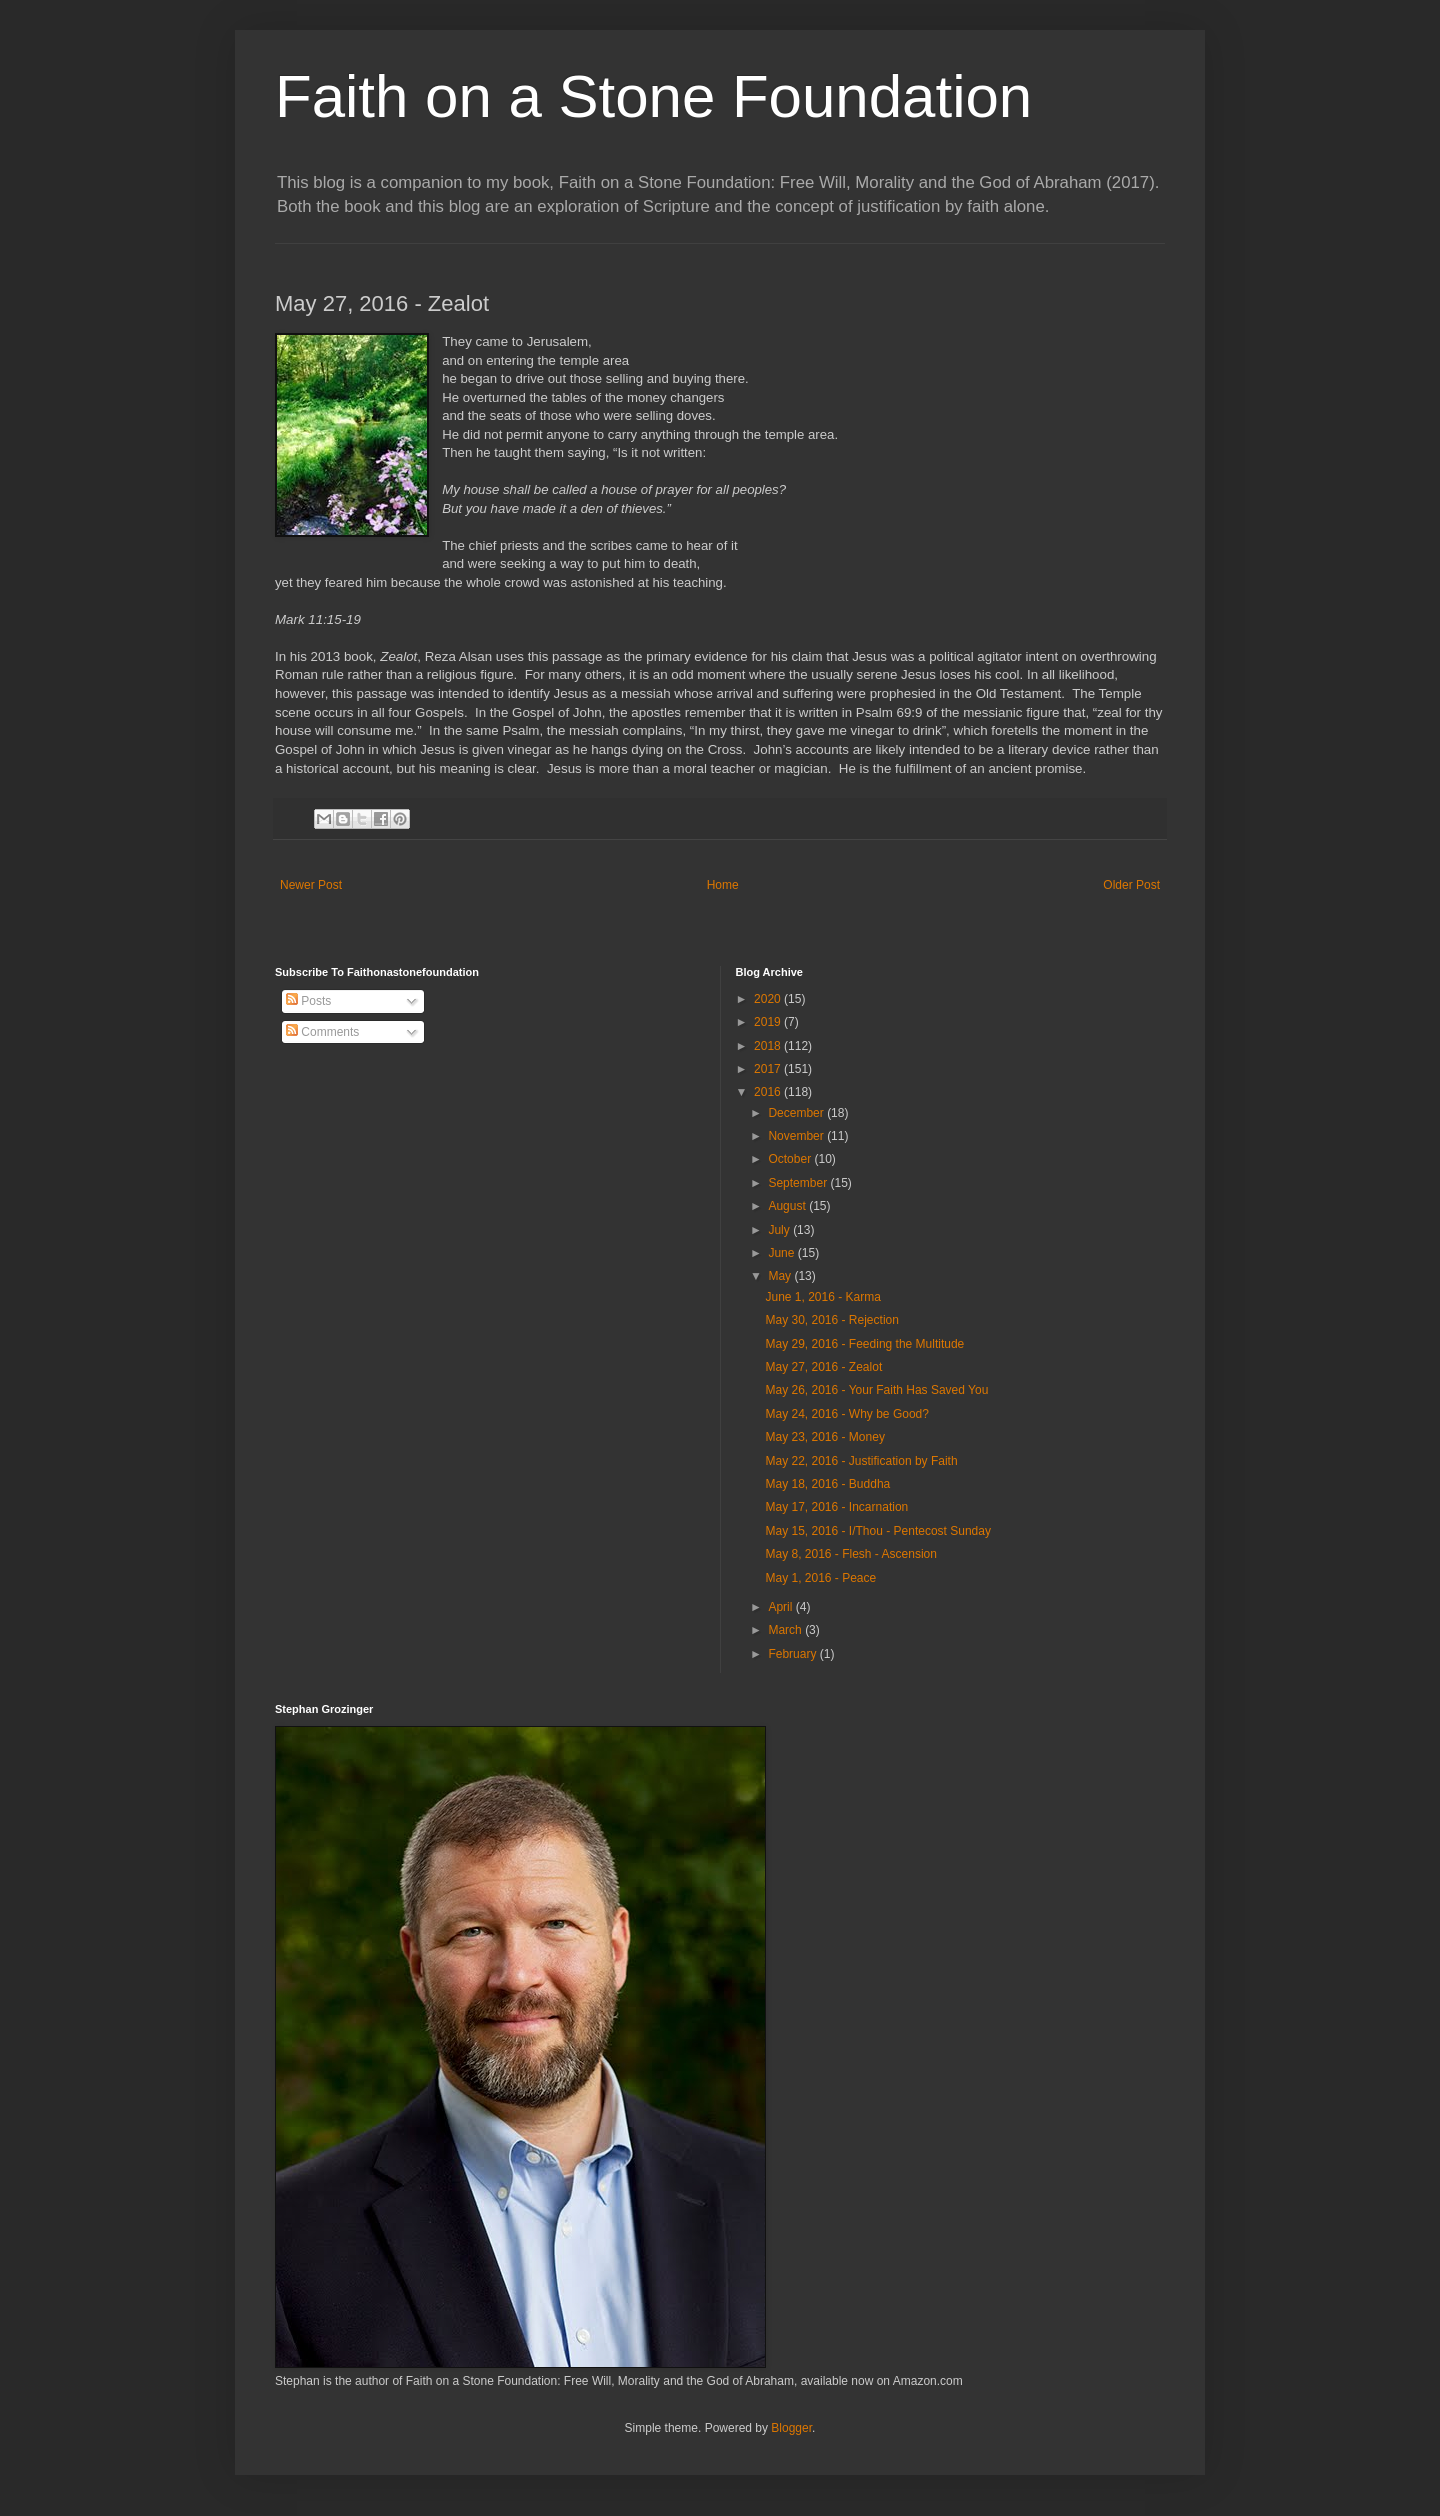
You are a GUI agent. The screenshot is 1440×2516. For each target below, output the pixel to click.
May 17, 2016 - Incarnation (836, 1507)
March (786, 1630)
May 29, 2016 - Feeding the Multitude (864, 1344)
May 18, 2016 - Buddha (827, 1484)
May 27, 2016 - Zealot (823, 1367)
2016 (769, 1092)
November (797, 1136)
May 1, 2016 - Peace (820, 1578)
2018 (769, 1046)
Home (723, 885)
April (781, 1607)
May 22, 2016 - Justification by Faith (861, 1461)
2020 (769, 999)
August (788, 1206)
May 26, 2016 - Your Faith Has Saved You (876, 1390)
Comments (322, 1032)
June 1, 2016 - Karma (822, 1297)
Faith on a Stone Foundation (653, 96)
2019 (769, 1022)
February (793, 1654)
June (782, 1253)
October (791, 1159)
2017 (769, 1069)
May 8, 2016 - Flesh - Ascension (850, 1554)
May (781, 1276)
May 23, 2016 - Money (824, 1437)
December (797, 1113)
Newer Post (311, 885)
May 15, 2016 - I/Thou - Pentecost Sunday (877, 1531)
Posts (308, 1001)
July (780, 1230)
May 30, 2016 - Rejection (831, 1320)
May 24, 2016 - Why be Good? (846, 1414)
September (799, 1183)
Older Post (1131, 885)
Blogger (791, 2428)
